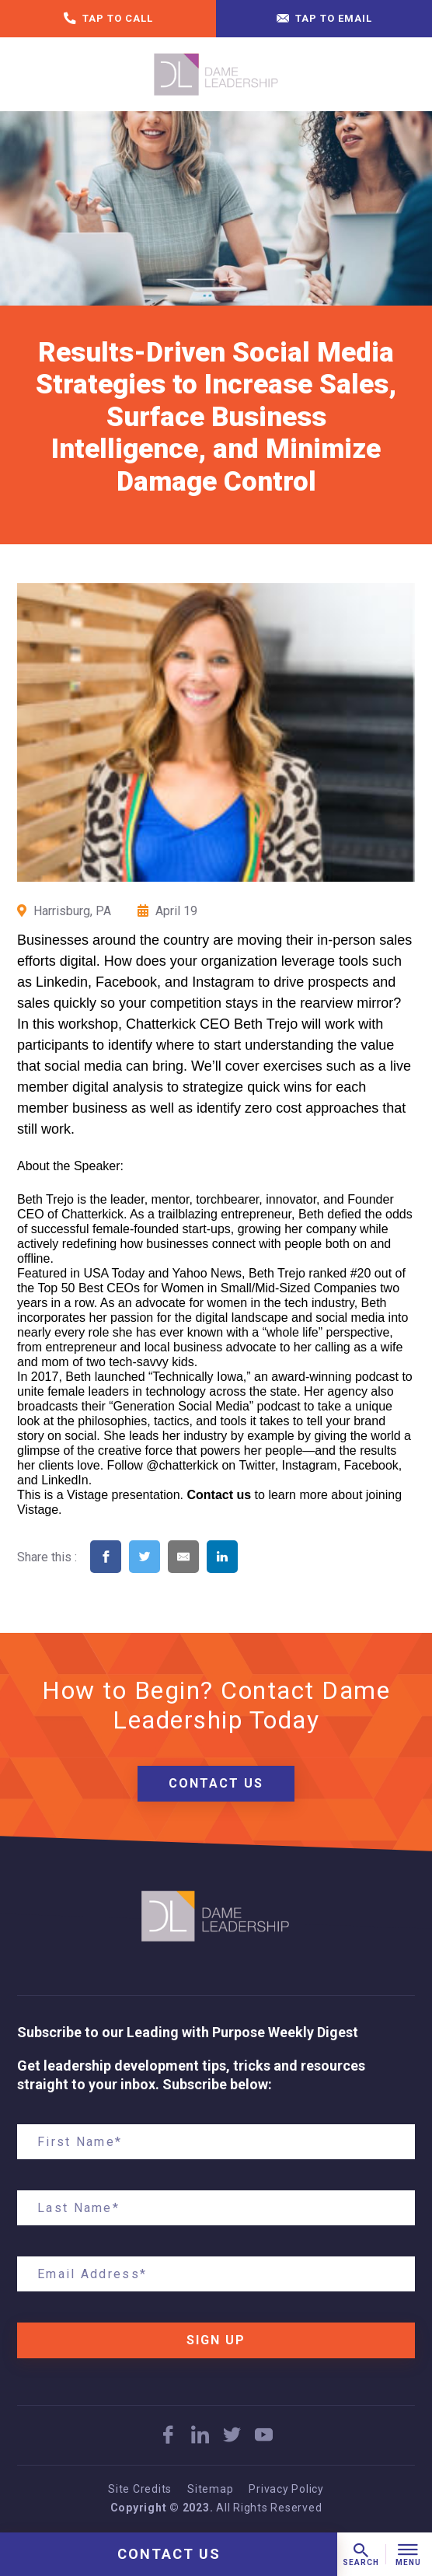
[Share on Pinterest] (261, 1577)
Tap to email (324, 19)
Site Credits (140, 2488)
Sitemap (210, 2488)
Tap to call (108, 19)
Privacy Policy (286, 2488)
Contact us (219, 1494)
